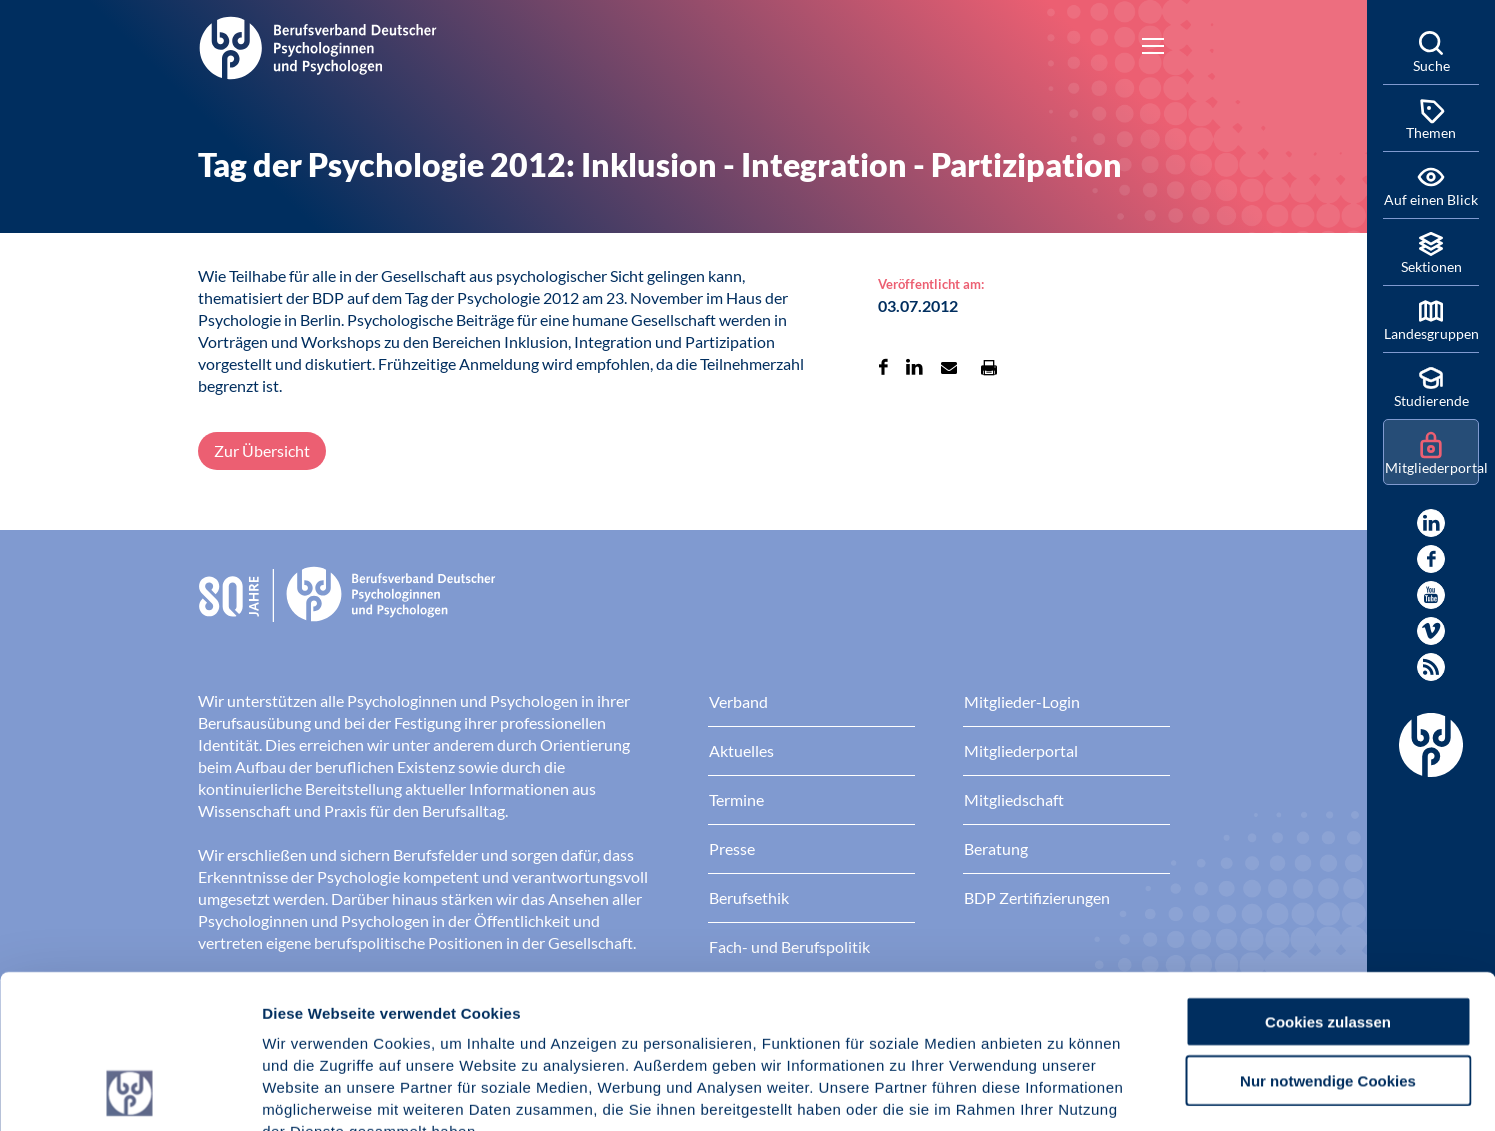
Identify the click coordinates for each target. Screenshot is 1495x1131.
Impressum (305, 1010)
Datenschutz (410, 1010)
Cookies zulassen (1328, 877)
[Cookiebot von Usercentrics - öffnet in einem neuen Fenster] (129, 1092)
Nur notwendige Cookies (1328, 936)
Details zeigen (1064, 1091)
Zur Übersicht (262, 450)
